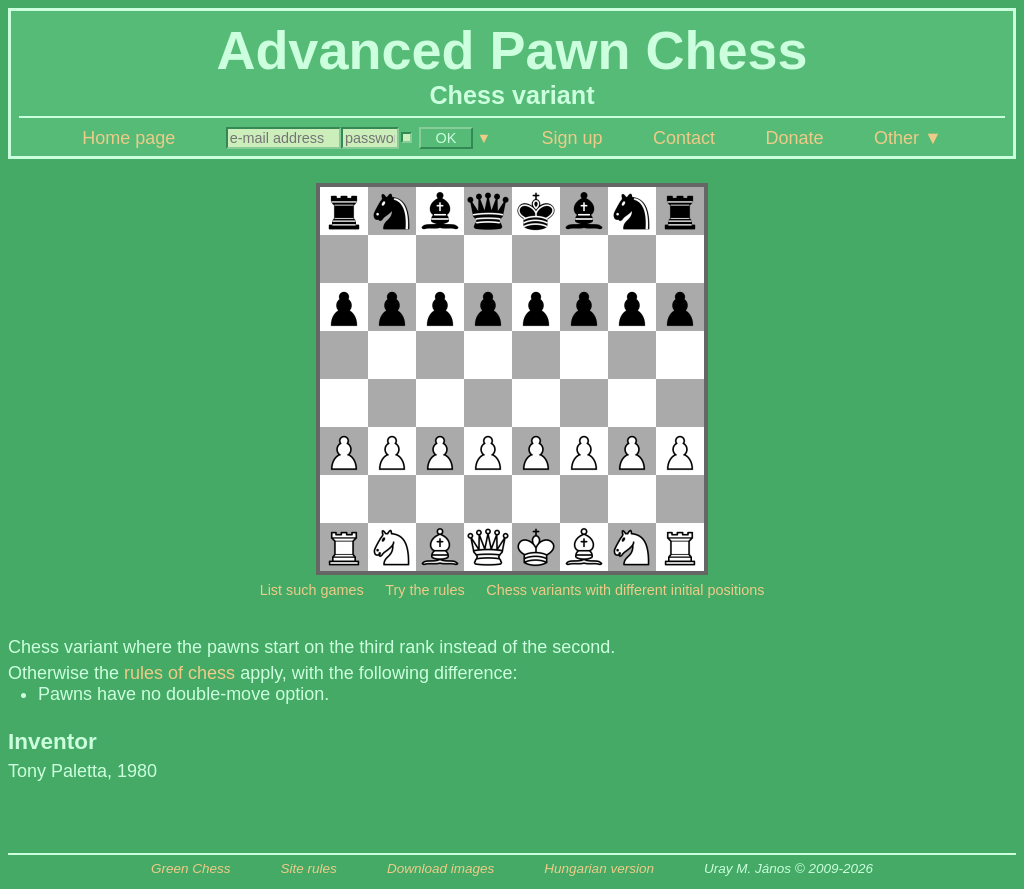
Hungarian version (599, 868)
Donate (794, 138)
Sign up (571, 138)
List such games (312, 590)
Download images (440, 868)
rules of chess (179, 673)
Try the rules (424, 590)
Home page (128, 138)
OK (445, 138)
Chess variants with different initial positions (625, 590)
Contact (684, 138)
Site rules (309, 868)
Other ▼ (908, 138)
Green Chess (191, 868)
